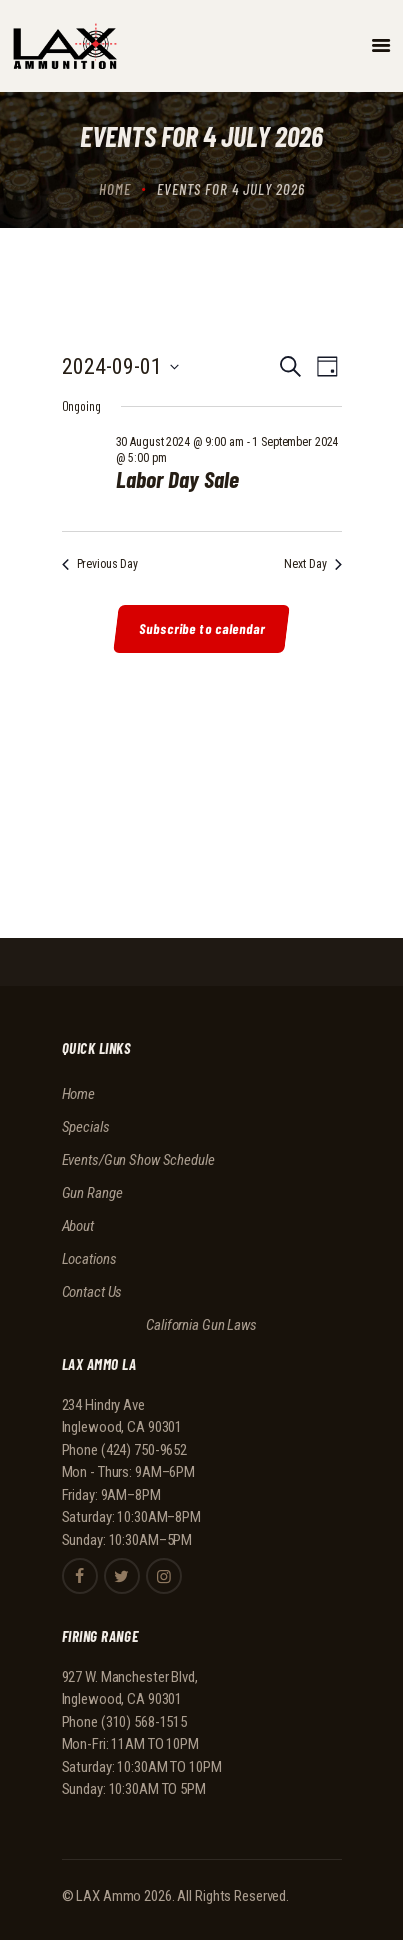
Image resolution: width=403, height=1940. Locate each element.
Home (115, 189)
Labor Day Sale (177, 479)
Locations (89, 1259)
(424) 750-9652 (144, 1450)
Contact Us (92, 1292)
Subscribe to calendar (203, 628)
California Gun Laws (201, 1325)
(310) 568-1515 (144, 1722)
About (78, 1226)
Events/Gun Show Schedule (138, 1160)
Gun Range (92, 1193)
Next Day (312, 564)
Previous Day (100, 564)
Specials (86, 1127)
